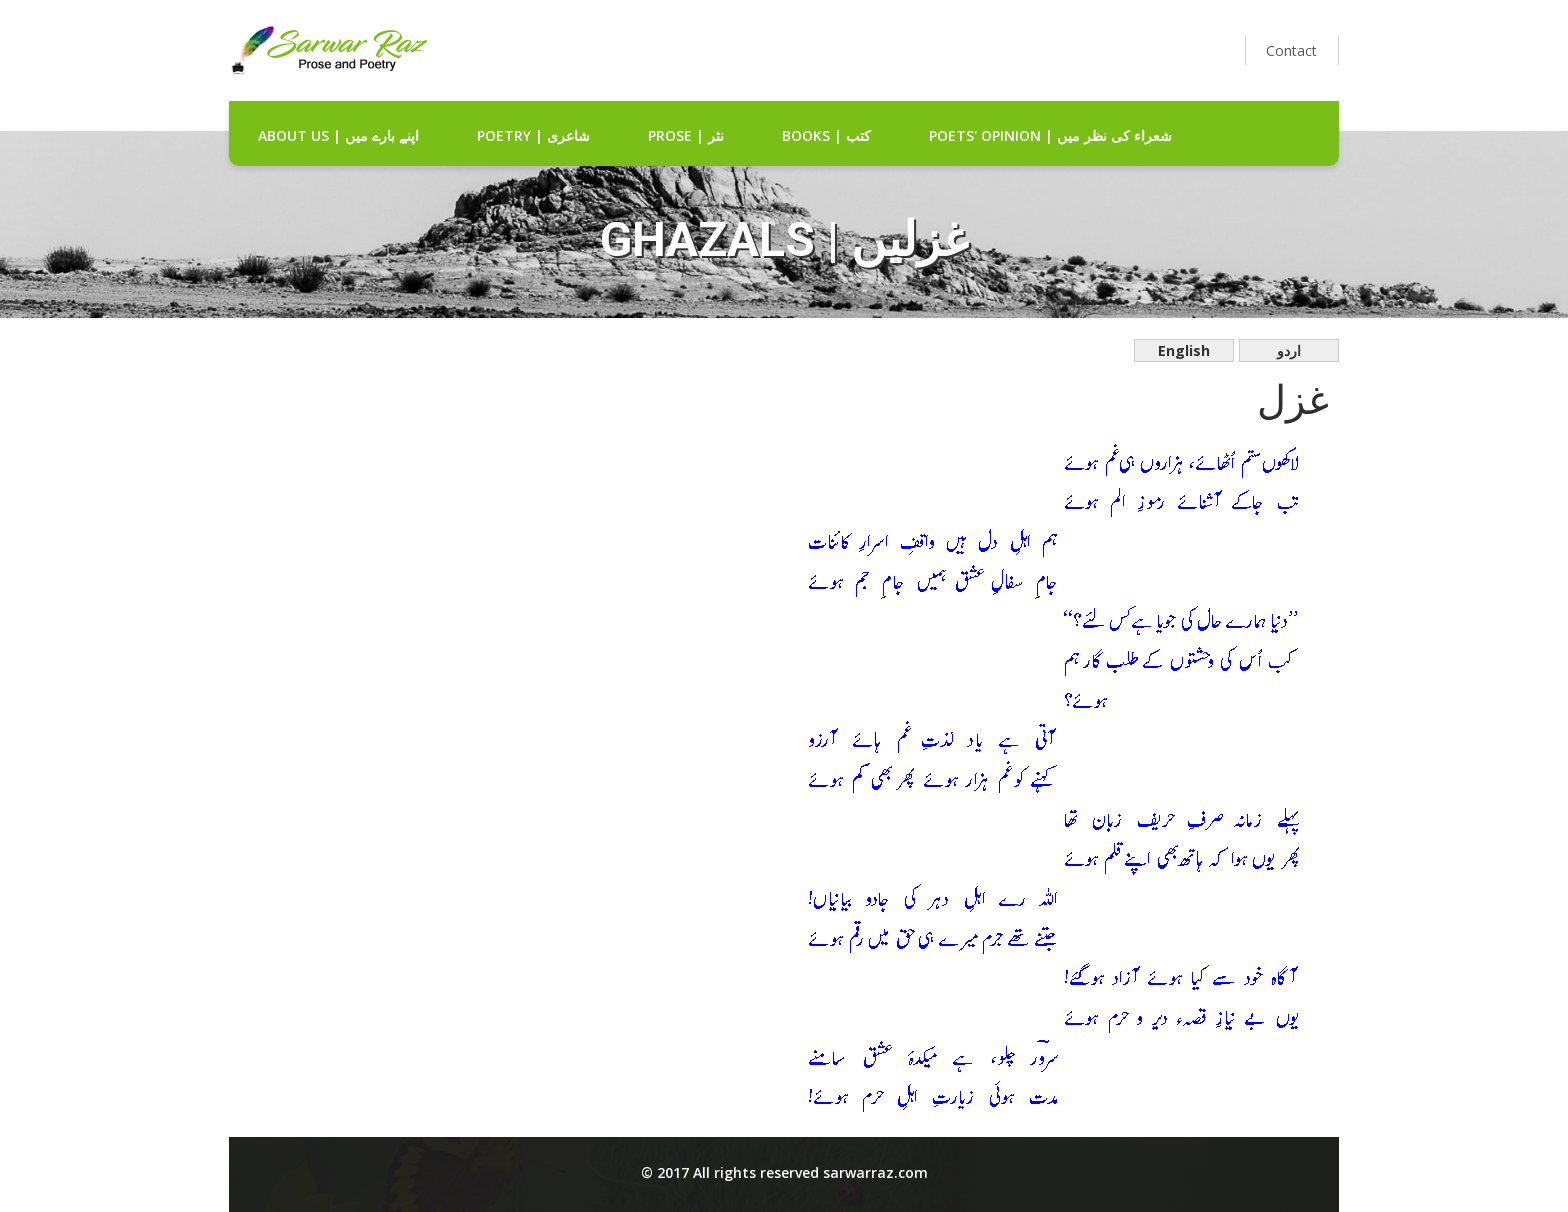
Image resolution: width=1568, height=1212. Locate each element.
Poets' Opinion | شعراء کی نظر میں (1050, 135)
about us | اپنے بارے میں (338, 135)
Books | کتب (826, 135)
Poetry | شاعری (533, 135)
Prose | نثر (686, 135)
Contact (1291, 50)
